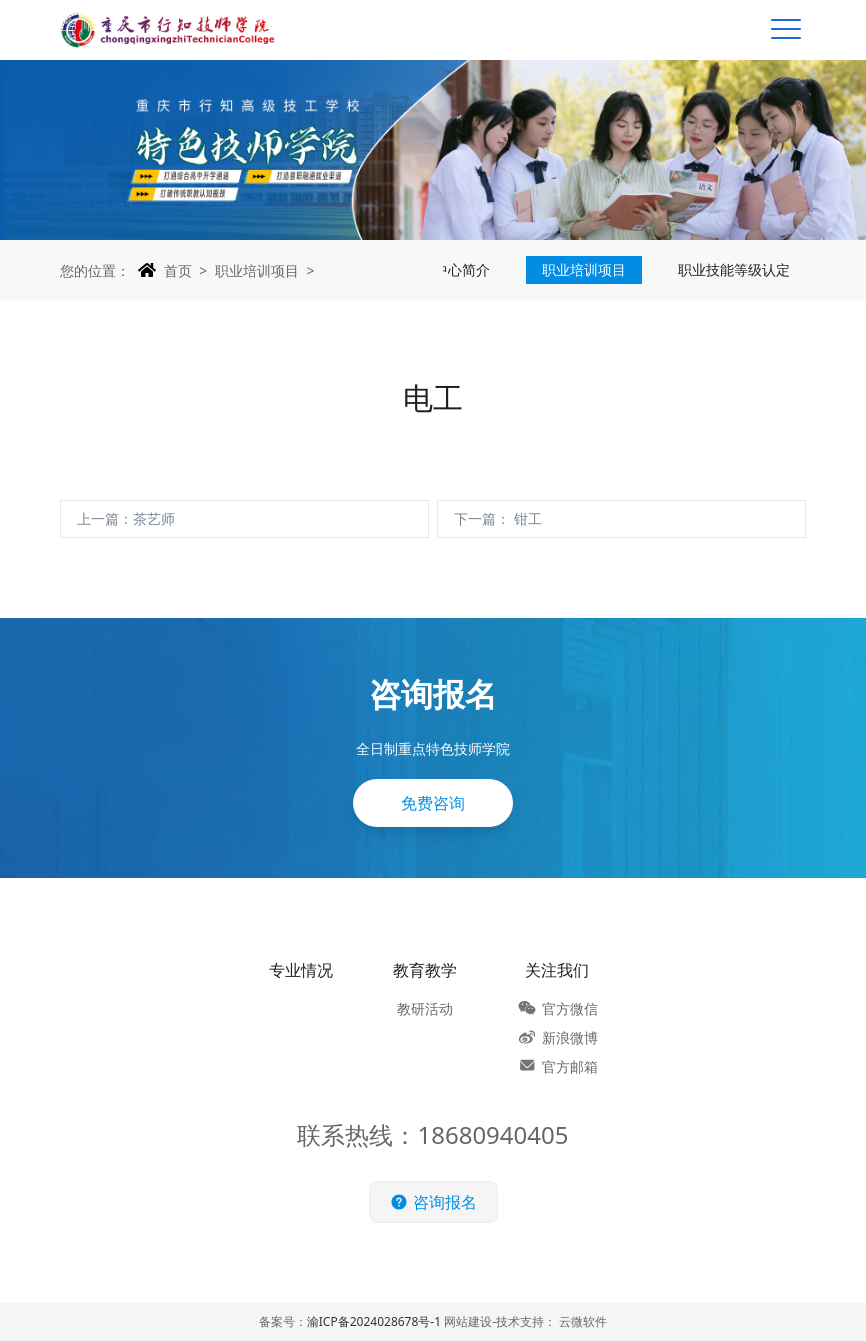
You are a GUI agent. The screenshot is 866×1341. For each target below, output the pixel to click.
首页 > (185, 270)
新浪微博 (570, 1037)
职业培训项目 (584, 269)
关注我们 (557, 970)
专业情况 (301, 970)
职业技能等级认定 (734, 269)
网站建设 (468, 1321)
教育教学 (425, 970)
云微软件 (583, 1321)
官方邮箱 (570, 1066)
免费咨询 (433, 808)
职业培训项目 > (264, 270)
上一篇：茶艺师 (126, 518)
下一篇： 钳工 (498, 518)
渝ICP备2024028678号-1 (374, 1321)
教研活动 (425, 1008)
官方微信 (570, 1008)
